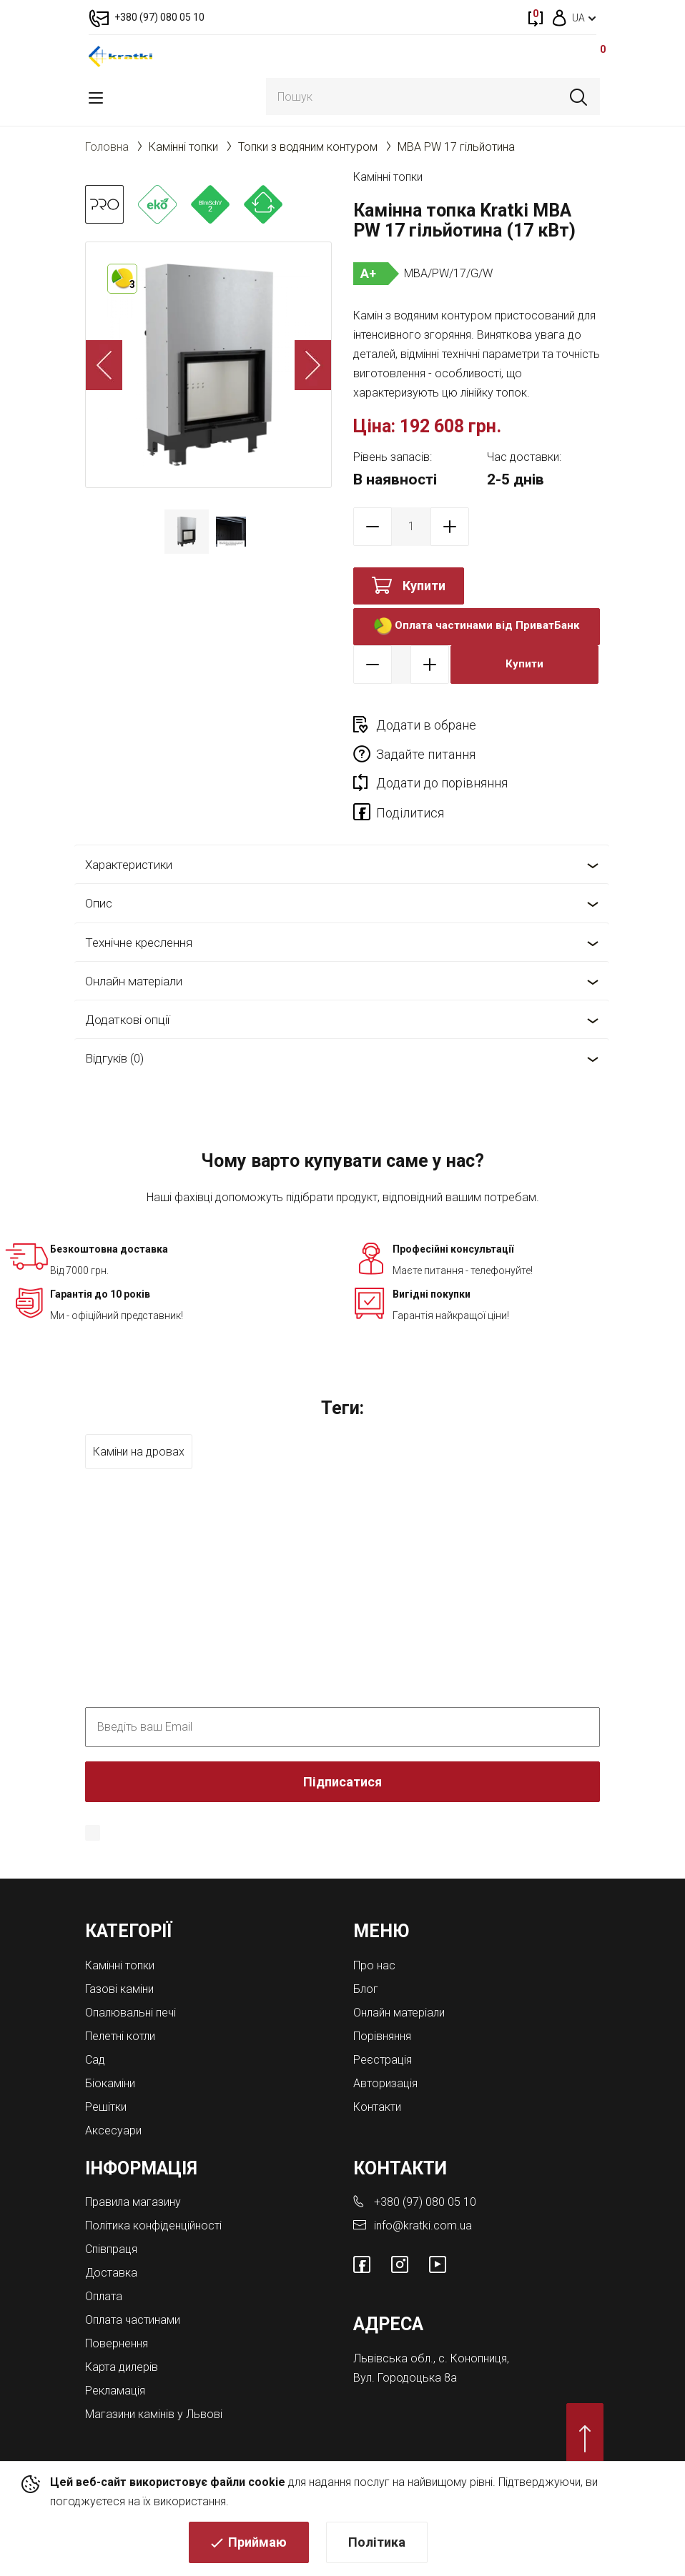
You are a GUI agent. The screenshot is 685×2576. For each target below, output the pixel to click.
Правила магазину (133, 2173)
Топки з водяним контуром (308, 147)
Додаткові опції (127, 990)
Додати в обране (426, 724)
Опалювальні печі (130, 1983)
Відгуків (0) (114, 1030)
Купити (424, 585)
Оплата (103, 2267)
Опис (98, 874)
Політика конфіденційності (470, 1804)
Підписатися (342, 1752)
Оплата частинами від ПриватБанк (476, 626)
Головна (107, 147)
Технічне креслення (138, 913)
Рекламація (115, 2362)
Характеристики (128, 835)
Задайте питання (549, 724)
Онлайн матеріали (133, 952)
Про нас (374, 1936)
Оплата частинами (132, 2291)
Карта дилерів (121, 2338)
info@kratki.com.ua (423, 2197)
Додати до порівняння (442, 754)
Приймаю (257, 2544)
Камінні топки (183, 147)
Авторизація (385, 2054)
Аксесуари (113, 2101)
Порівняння (382, 2007)
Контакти (377, 2077)
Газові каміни (119, 1959)
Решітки (106, 2077)
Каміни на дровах (138, 1422)
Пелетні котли (120, 2007)
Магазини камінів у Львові (153, 2385)
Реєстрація (382, 2030)
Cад (95, 2030)
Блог (365, 1959)
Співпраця (111, 2220)
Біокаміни (110, 2054)
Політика (376, 2544)
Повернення (116, 2315)
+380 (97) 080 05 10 (425, 2173)
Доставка (111, 2244)
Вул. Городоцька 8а (405, 2348)
